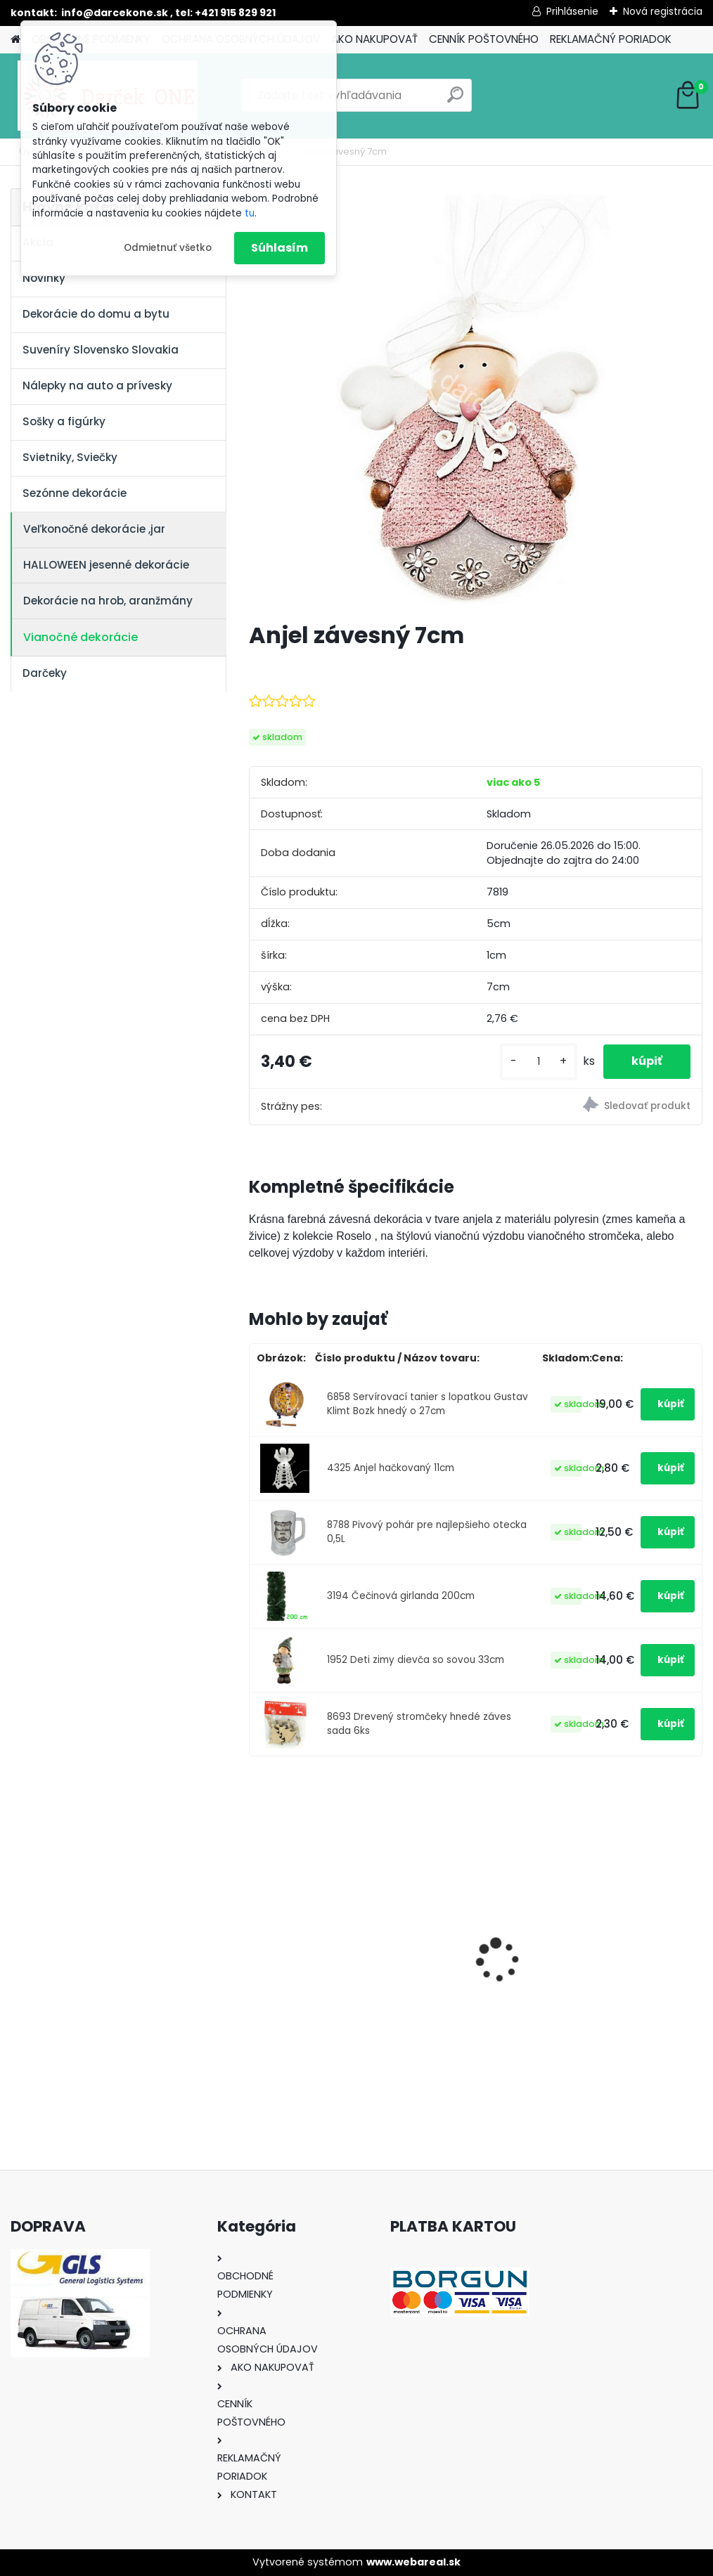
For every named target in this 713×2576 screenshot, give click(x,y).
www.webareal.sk (413, 2562)
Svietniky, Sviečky (70, 457)
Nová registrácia (662, 11)
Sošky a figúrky (64, 421)
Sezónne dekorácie (75, 493)
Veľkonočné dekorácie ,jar (94, 529)
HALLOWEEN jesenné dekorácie (106, 564)
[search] (455, 100)
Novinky (44, 278)
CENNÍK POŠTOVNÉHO (484, 39)
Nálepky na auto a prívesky (97, 385)
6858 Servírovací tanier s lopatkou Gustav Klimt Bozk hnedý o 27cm (427, 1404)
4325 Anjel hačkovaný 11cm (390, 1468)
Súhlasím (279, 248)
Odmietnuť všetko (168, 247)
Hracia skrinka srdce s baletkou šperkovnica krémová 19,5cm (628, 1938)
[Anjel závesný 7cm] (475, 399)
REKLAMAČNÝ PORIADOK (611, 39)
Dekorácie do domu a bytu (96, 313)
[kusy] (538, 1061)
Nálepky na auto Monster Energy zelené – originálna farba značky (320, 1915)
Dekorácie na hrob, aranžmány (108, 600)
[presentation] (257, 1936)
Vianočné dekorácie (80, 637)
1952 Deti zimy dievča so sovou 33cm (415, 1659)
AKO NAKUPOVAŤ (374, 39)
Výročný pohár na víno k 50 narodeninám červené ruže (476, 1938)
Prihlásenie (572, 11)
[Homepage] (15, 39)
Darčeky (45, 673)
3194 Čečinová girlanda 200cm (401, 1596)
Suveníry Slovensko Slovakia (101, 349)
